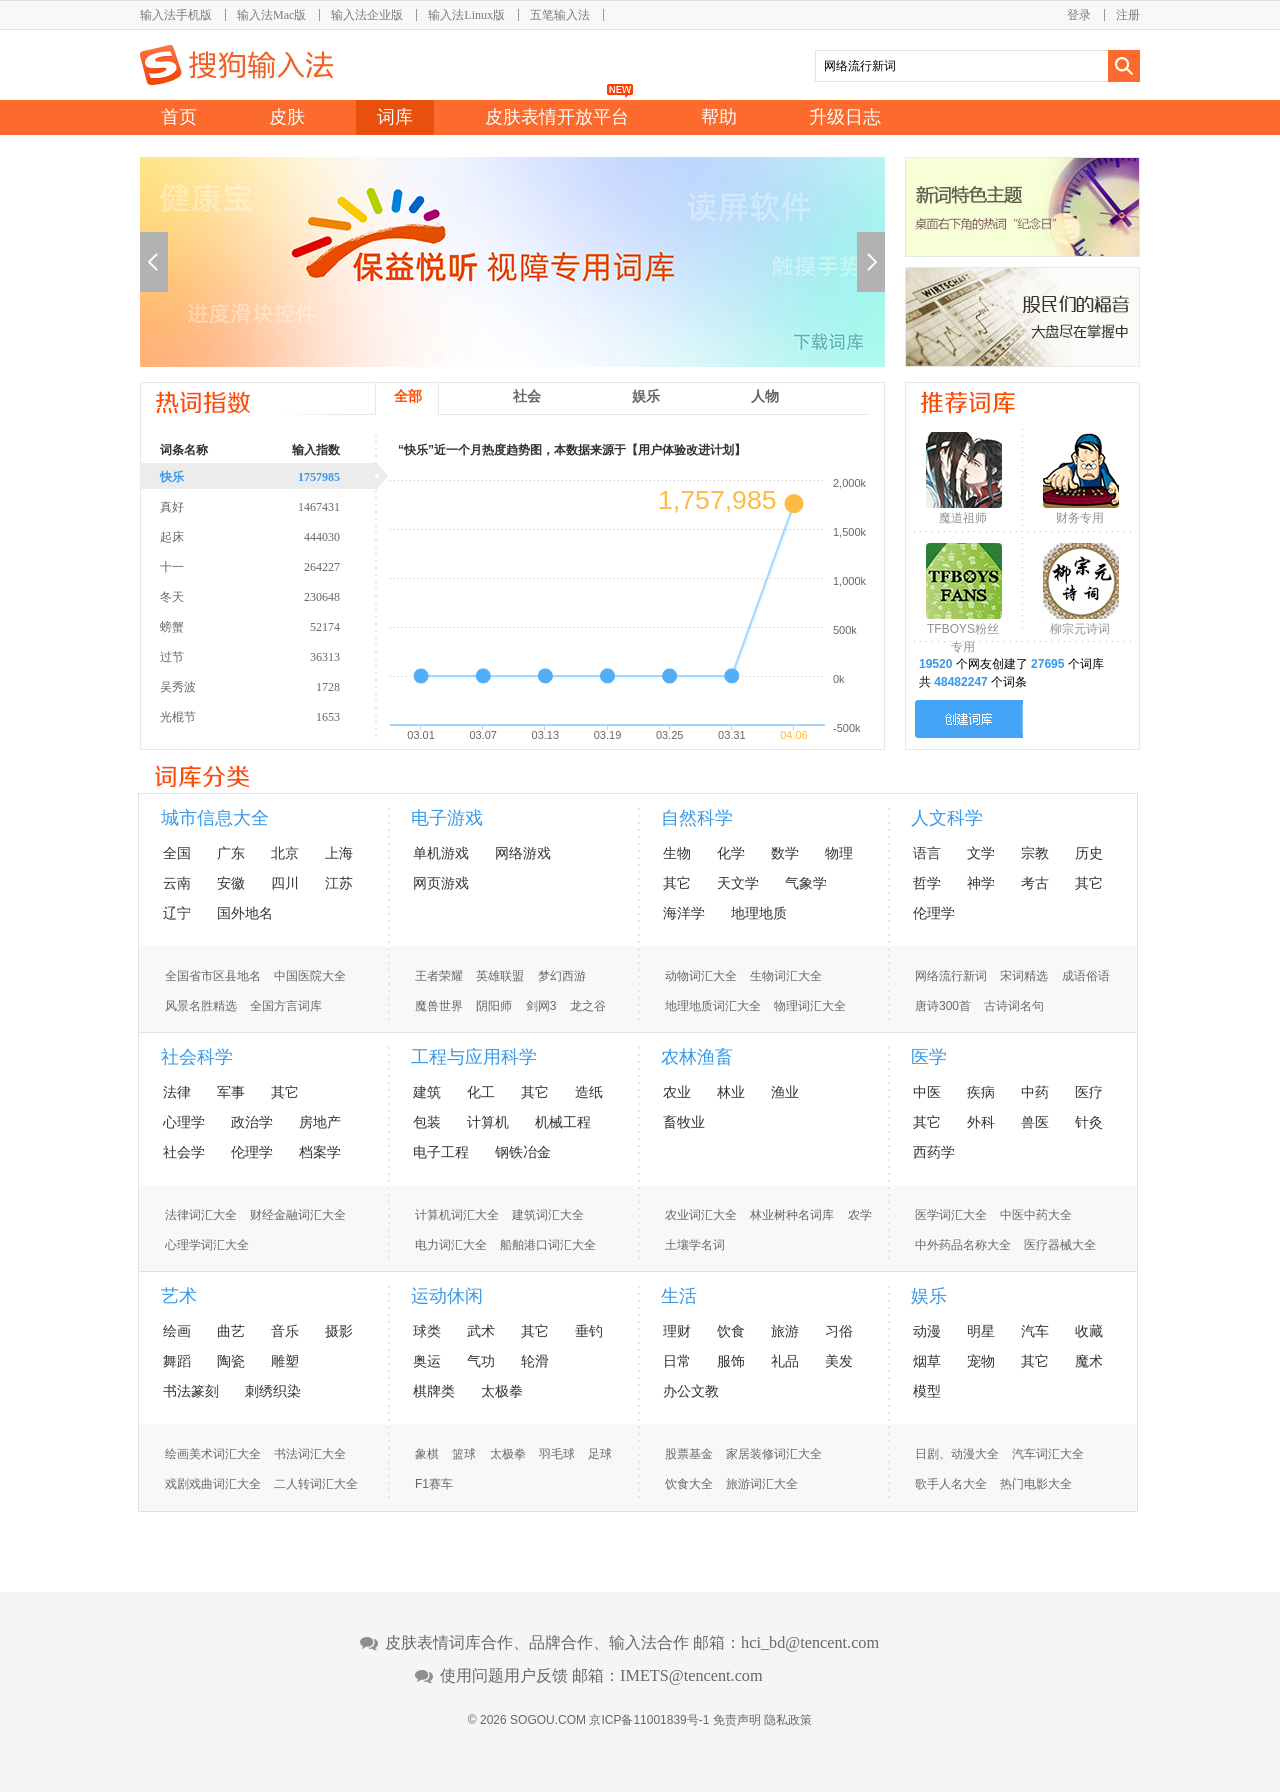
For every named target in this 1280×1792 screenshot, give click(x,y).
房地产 (320, 1122)
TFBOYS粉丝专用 (963, 633)
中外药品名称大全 (963, 1245)
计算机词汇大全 (457, 1215)
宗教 (1035, 853)
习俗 (839, 1331)
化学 (731, 853)
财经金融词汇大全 (298, 1215)
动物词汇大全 (701, 976)
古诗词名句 (1014, 1006)
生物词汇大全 (786, 976)
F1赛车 (434, 1484)
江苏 (339, 883)
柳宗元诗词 (1080, 629)
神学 (981, 883)
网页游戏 (441, 883)
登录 (1079, 15)
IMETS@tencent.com (691, 1676)
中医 (927, 1092)
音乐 (285, 1331)
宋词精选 (1024, 976)
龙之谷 (588, 1006)
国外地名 (245, 913)
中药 (1035, 1092)
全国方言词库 (286, 1006)
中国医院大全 (310, 976)
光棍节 (275, 716)
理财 (677, 1331)
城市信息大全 (215, 818)
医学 (929, 1057)
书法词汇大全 (310, 1454)
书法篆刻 (191, 1391)
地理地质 (759, 913)
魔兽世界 (439, 1006)
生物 (677, 853)
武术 (481, 1331)
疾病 (981, 1092)
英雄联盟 (500, 976)
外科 (981, 1122)
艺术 (179, 1296)
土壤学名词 (695, 1245)
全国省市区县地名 (213, 976)
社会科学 (197, 1057)
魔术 (1089, 1361)
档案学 (320, 1152)
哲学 (927, 883)
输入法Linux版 (466, 15)
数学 (785, 853)
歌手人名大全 (951, 1484)
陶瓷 (231, 1361)
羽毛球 (557, 1454)
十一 (275, 566)
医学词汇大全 (951, 1215)
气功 (481, 1361)
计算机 (488, 1122)
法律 (177, 1092)
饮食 (731, 1331)
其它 (677, 883)
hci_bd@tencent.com (810, 1643)
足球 (600, 1454)
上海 (339, 853)
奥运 (427, 1361)
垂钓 (589, 1331)
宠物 (981, 1361)
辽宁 (177, 913)
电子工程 (441, 1152)
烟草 (927, 1361)
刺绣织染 (273, 1391)
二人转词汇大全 (316, 1484)
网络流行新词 (951, 976)
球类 (427, 1331)
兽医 (1035, 1122)
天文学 (738, 883)
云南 (177, 883)
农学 (860, 1215)
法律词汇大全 (201, 1215)
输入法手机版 (176, 15)
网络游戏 (523, 853)
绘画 (177, 1331)
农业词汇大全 (701, 1215)
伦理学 (934, 913)
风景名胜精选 (201, 1006)
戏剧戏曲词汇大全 (213, 1484)
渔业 (785, 1092)
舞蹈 (177, 1361)
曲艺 (231, 1331)
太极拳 (502, 1391)
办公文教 (691, 1391)
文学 (981, 853)
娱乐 (929, 1296)
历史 (1089, 853)
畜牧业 (684, 1122)
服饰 (731, 1361)
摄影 (339, 1331)
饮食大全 (689, 1484)
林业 (731, 1092)
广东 (231, 853)
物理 (839, 853)
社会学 (184, 1152)
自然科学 (697, 818)
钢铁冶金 (523, 1152)
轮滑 (535, 1361)
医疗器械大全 (1060, 1245)
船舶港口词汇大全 (548, 1245)
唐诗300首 (943, 1006)
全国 (177, 853)
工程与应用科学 (474, 1057)
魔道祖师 (963, 518)
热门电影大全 (1036, 1484)
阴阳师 (494, 1006)
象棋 (427, 1454)
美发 (839, 1361)
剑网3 (541, 1006)
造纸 (589, 1092)
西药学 (934, 1152)
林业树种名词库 (792, 1215)
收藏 (1089, 1331)
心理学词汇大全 (207, 1245)
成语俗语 (1086, 976)
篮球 (464, 1454)
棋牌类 (434, 1391)
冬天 (275, 596)
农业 (677, 1092)
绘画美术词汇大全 (213, 1454)
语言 (927, 853)
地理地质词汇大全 (713, 1006)
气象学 (806, 883)
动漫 (927, 1331)
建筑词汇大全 (548, 1215)
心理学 (184, 1122)
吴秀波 (275, 686)
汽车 (1035, 1331)
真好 (275, 506)
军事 (231, 1092)
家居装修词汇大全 (774, 1454)
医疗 (1089, 1092)
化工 (481, 1092)
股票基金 (689, 1454)
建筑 (427, 1092)
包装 (427, 1122)
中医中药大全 (1036, 1215)
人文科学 (947, 818)
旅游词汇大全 (762, 1484)
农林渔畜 (697, 1057)
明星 (981, 1331)
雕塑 (285, 1361)
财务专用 (1080, 518)
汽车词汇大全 (1048, 1454)
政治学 (252, 1122)
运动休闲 (447, 1296)
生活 (679, 1296)
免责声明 (737, 1720)
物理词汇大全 (810, 1006)
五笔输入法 (560, 15)
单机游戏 (441, 853)
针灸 (1089, 1122)
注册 (1128, 15)
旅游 (785, 1331)
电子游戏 (447, 818)
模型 (927, 1391)
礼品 (785, 1361)
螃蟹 (275, 626)
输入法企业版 (367, 15)
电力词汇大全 (451, 1245)
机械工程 (563, 1122)
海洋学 (684, 913)
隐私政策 (788, 1720)
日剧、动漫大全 (957, 1454)
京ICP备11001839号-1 (649, 1720)
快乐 (275, 476)
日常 (677, 1361)
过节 (275, 656)
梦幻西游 (562, 976)
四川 (285, 883)
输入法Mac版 (271, 15)
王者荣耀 (439, 976)
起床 (275, 536)
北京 (285, 853)
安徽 (231, 883)
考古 (1035, 883)
